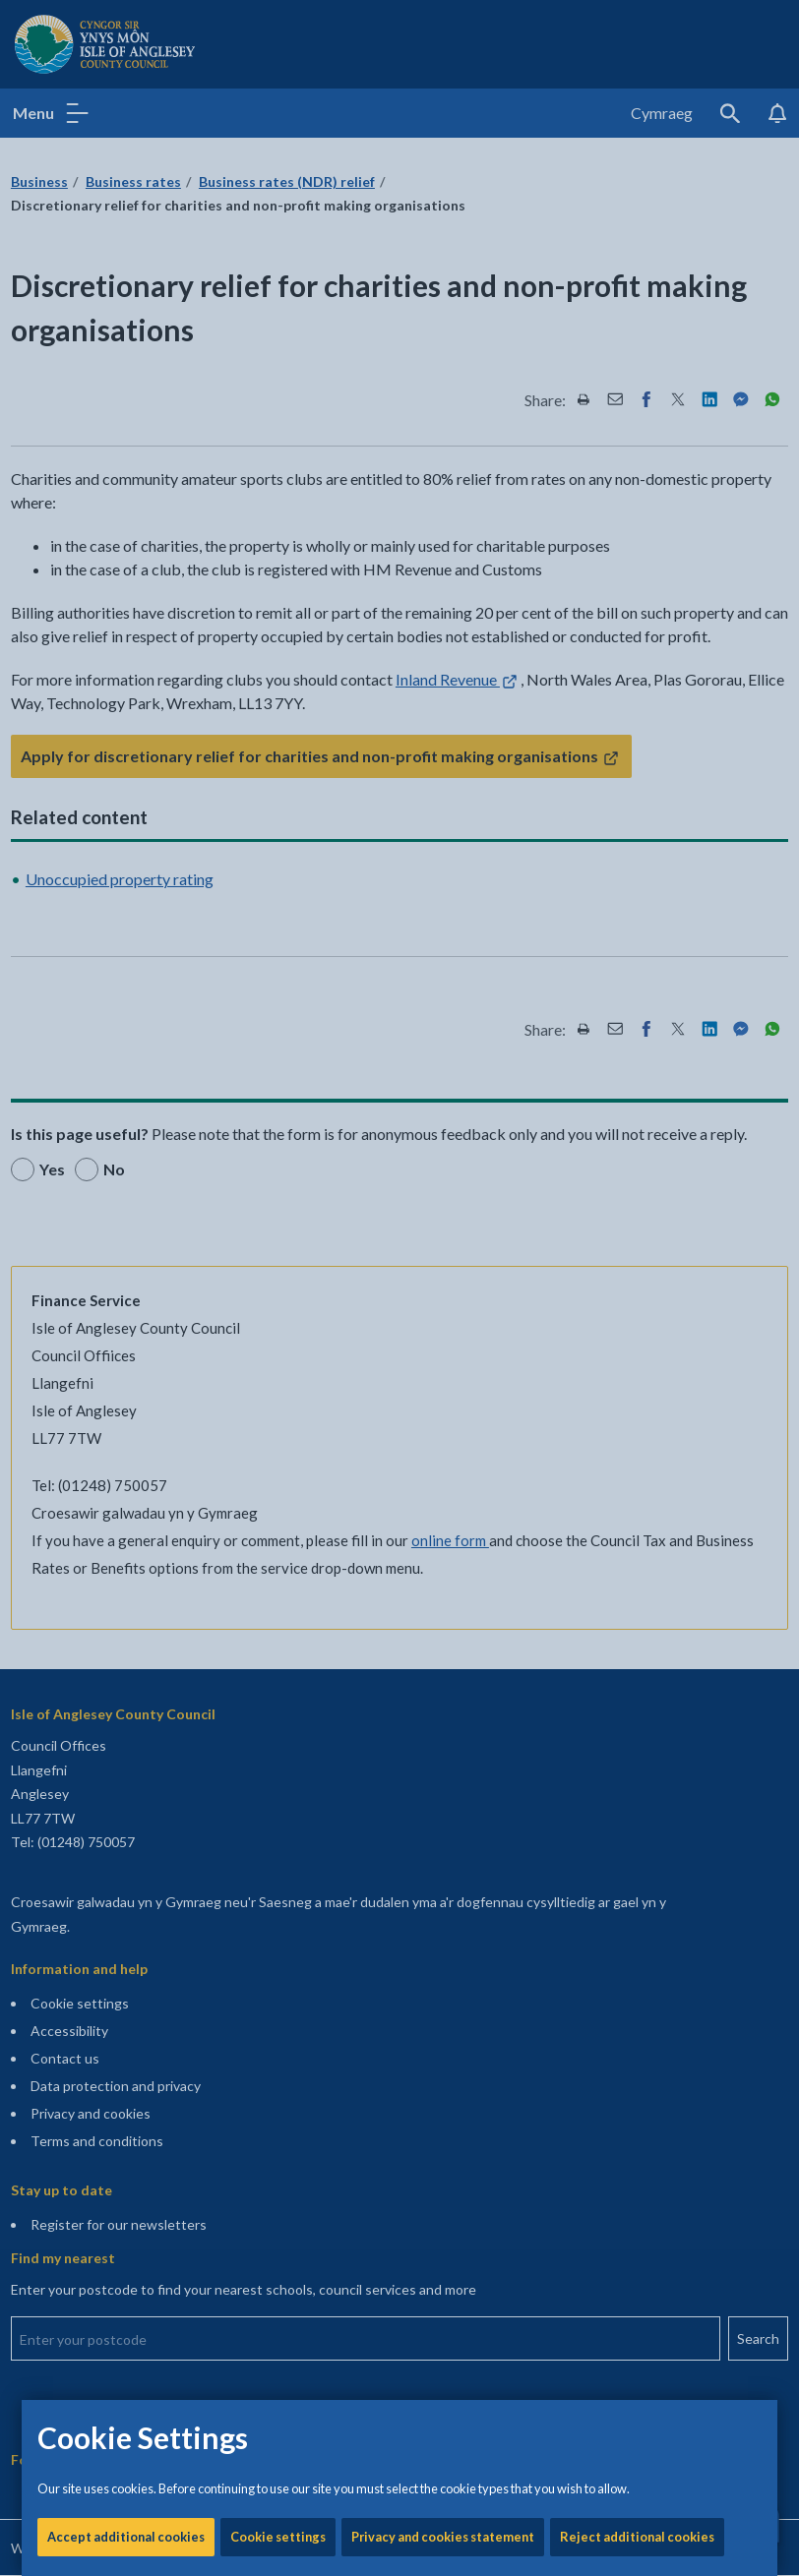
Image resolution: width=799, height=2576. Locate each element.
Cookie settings (278, 669)
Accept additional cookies (126, 669)
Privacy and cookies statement (442, 669)
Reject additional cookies (637, 669)
